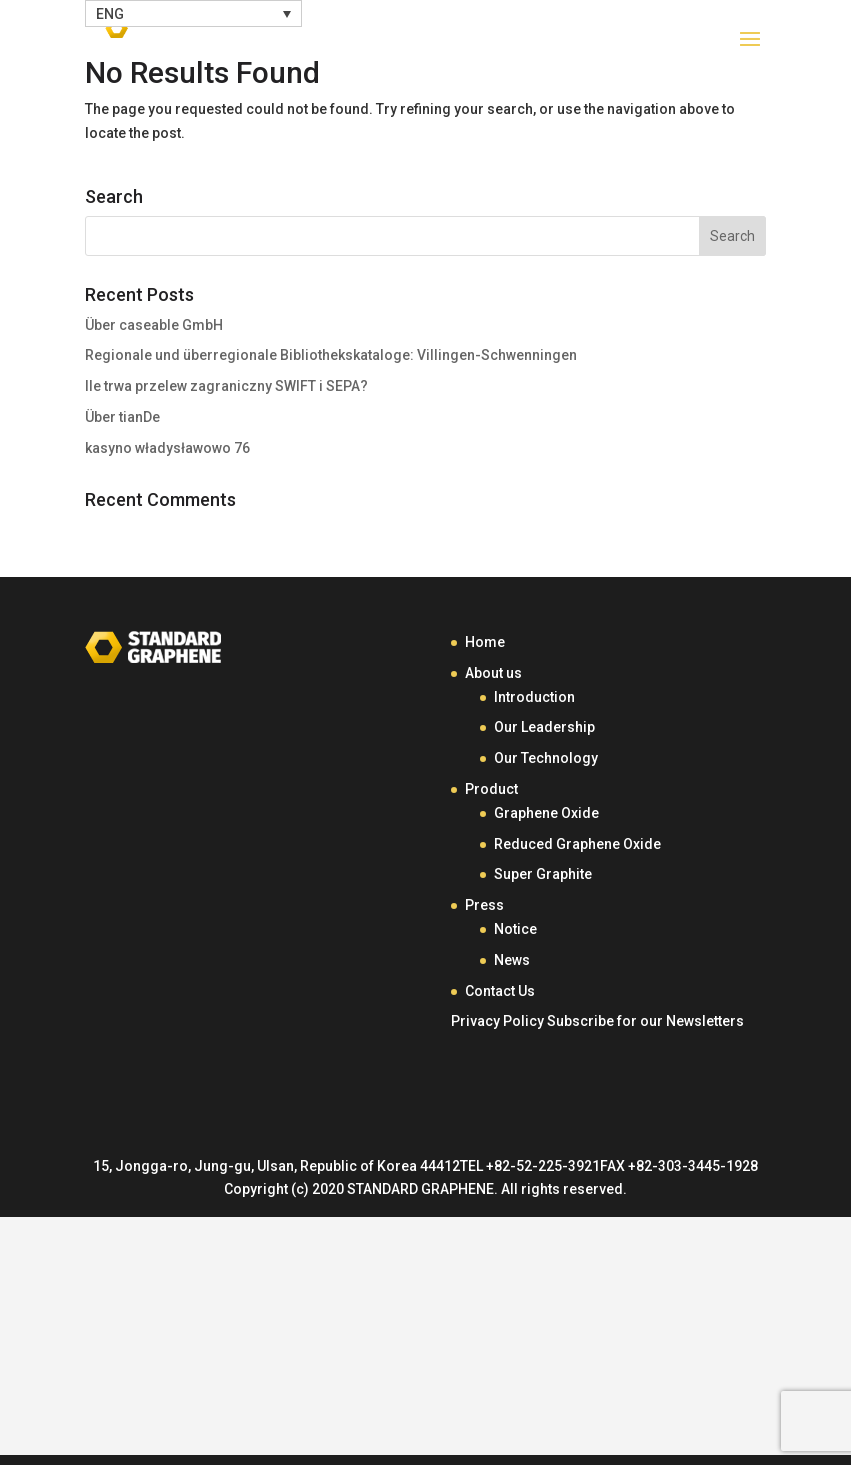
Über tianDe (122, 417)
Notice (515, 929)
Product (491, 789)
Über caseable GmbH (154, 325)
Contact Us (500, 991)
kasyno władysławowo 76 (167, 448)
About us (493, 673)
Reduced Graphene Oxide (577, 844)
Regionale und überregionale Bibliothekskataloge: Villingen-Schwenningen (331, 355)
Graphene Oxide (546, 813)
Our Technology (546, 758)
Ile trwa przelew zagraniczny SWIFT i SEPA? (226, 386)
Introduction (534, 697)
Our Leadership (544, 727)
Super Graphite (543, 874)
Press (484, 905)
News (512, 960)
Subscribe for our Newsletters (645, 1021)
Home (485, 642)
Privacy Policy (497, 1021)
